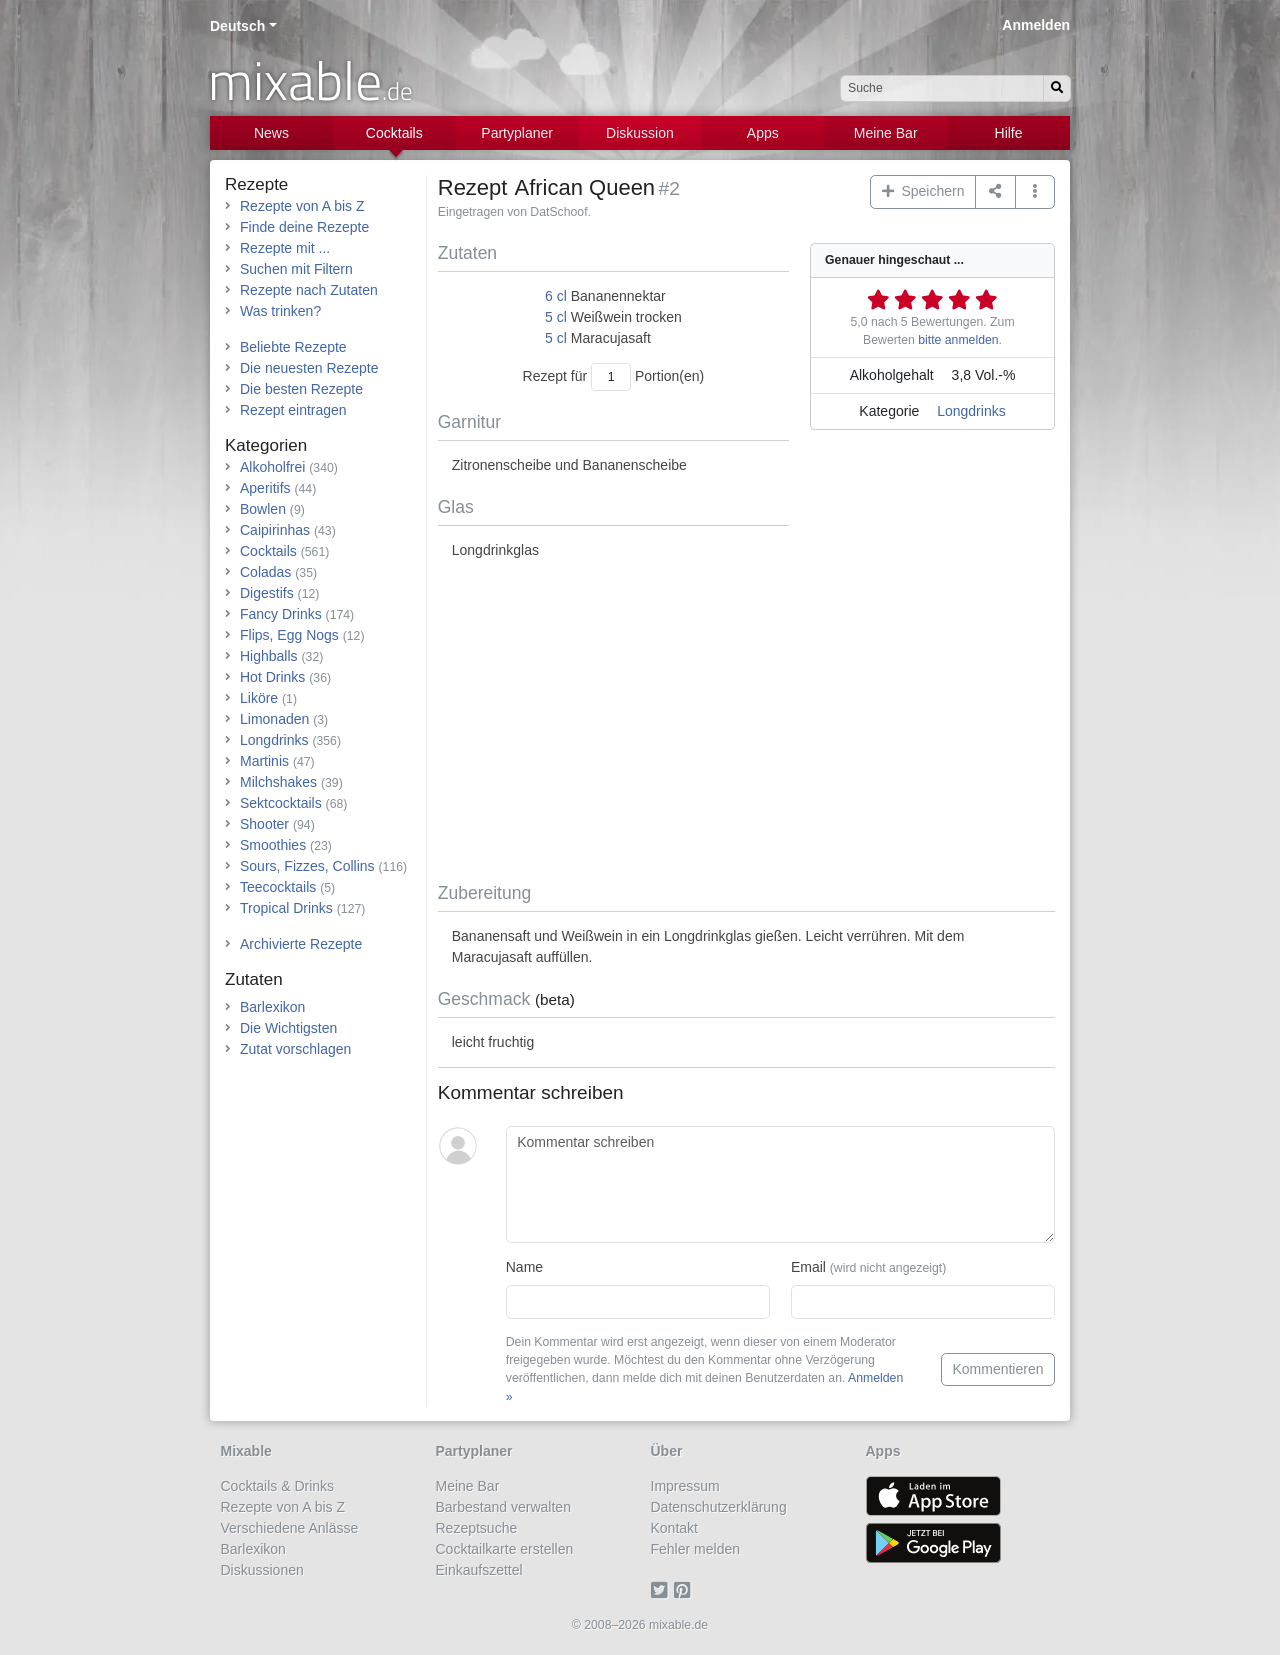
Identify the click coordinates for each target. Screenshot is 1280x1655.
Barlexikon (272, 1007)
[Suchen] (1057, 88)
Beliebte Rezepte (293, 347)
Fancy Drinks (281, 614)
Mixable (246, 1451)
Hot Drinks (272, 677)
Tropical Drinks (286, 908)
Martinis (264, 761)
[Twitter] (662, 1591)
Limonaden (274, 719)
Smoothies (273, 845)
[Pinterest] (685, 1591)
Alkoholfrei (272, 467)
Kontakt (674, 1528)
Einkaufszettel (479, 1570)
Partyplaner (517, 133)
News (271, 133)
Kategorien (266, 445)
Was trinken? (280, 311)
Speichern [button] (923, 191)
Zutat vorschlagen (295, 1049)
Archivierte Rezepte (301, 944)
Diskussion (640, 133)
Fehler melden (696, 1549)
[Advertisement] (746, 722)
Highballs (269, 656)
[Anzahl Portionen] (611, 376)
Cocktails (394, 133)
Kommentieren (997, 1369)
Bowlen (263, 509)
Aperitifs (265, 488)
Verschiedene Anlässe (290, 1528)
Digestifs (267, 593)
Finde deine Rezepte (304, 227)
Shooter (264, 824)
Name (524, 1267)
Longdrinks (971, 411)
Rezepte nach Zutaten (309, 290)
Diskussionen (262, 1570)
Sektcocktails (281, 803)
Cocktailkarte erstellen (505, 1549)
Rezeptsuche (477, 1528)
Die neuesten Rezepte (309, 368)
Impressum (685, 1486)
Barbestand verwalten (503, 1507)
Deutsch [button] (237, 26)
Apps (763, 133)
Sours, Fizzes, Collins (307, 866)
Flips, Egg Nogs (289, 635)
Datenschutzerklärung (719, 1507)
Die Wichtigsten (288, 1028)
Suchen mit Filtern (296, 269)
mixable (310, 80)
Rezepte (256, 184)
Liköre (259, 698)
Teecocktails (278, 887)
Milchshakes (278, 782)
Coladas (265, 572)
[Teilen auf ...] (995, 192)
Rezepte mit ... (285, 248)
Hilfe (1009, 133)
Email (868, 1267)
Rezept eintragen (293, 410)
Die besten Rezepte (301, 389)
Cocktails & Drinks (278, 1486)
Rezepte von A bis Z (302, 206)
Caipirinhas (275, 530)
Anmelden (1036, 25)
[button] (1035, 192)
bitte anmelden (958, 340)
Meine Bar (886, 133)
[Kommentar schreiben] (780, 1185)
